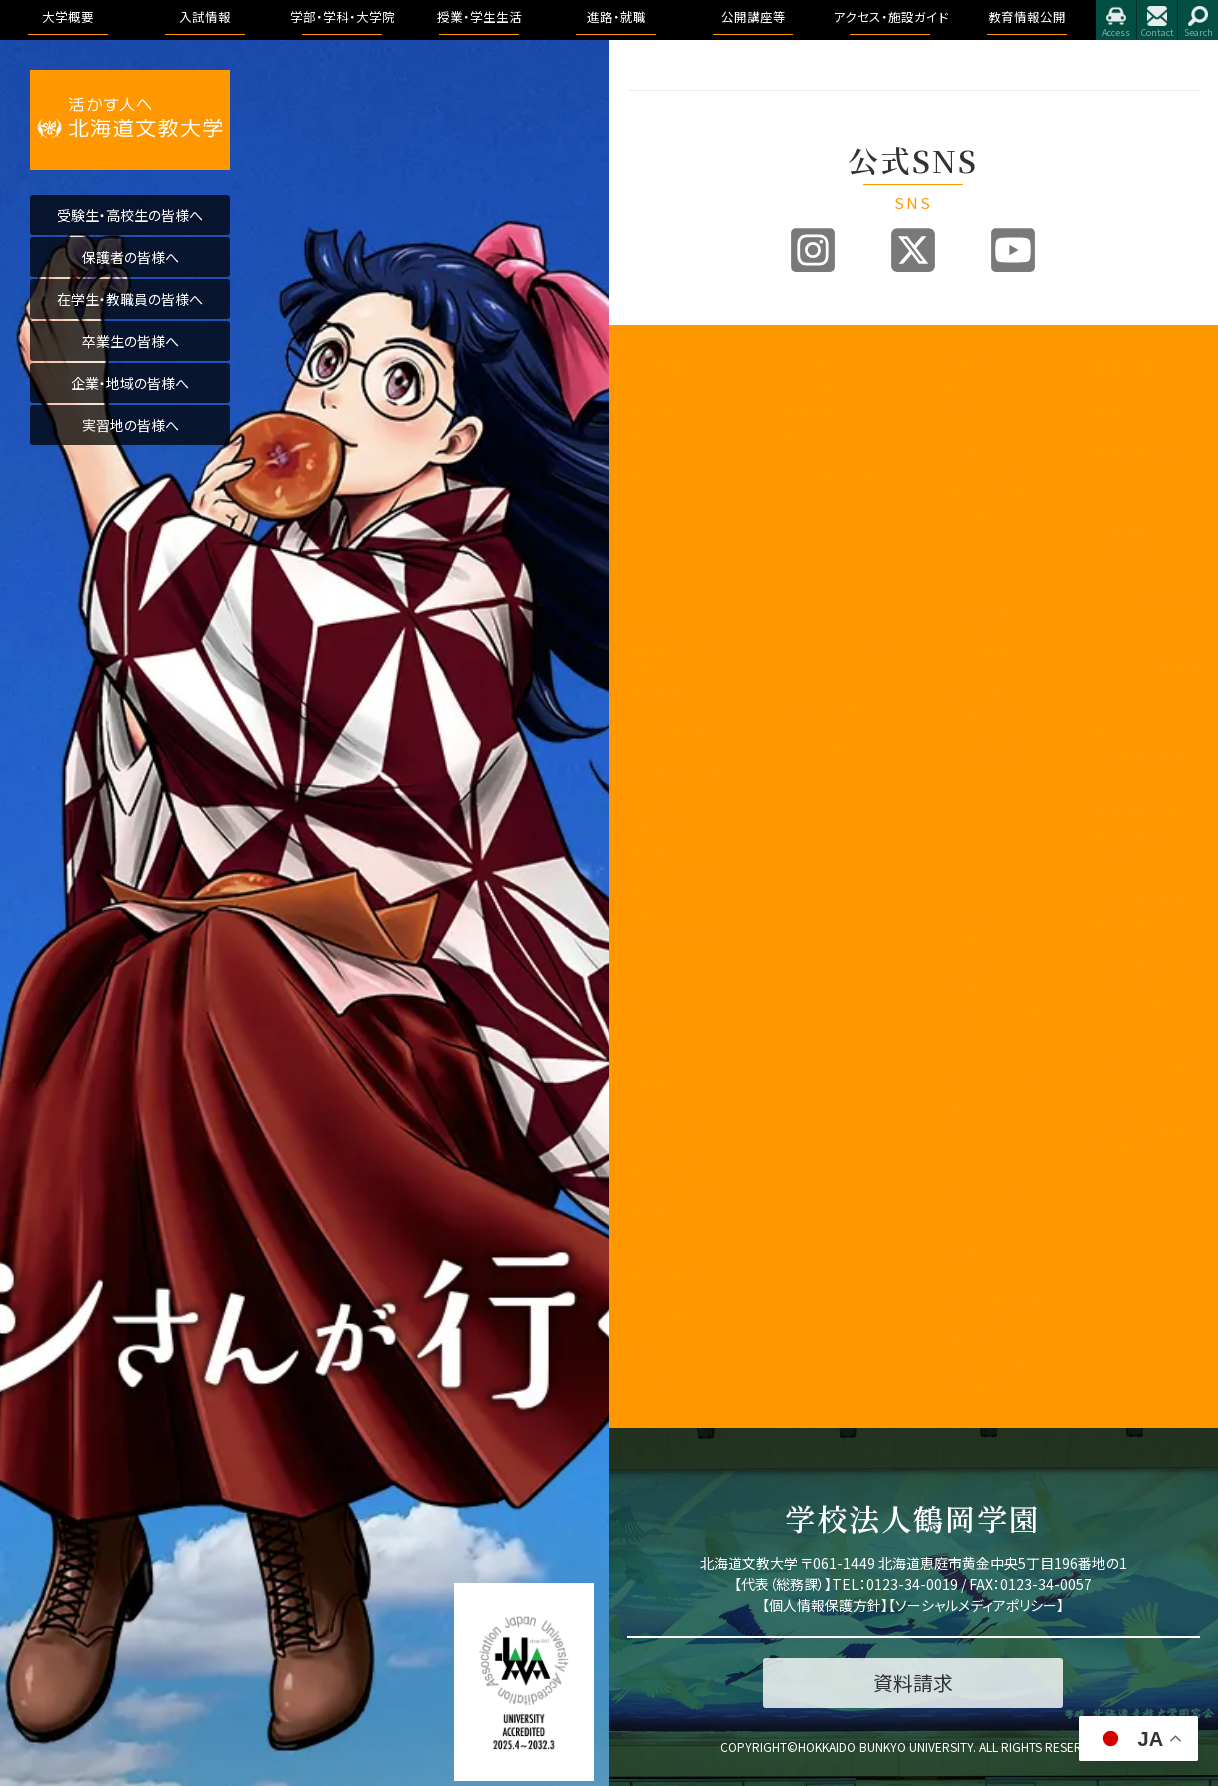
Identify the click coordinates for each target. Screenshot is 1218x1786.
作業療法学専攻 (1005, 661)
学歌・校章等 (663, 606)
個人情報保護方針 (825, 1605)
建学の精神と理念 (678, 412)
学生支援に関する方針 (680, 740)
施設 (1107, 733)
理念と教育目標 (1138, 878)
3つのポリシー (667, 498)
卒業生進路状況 (1139, 452)
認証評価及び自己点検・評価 (680, 820)
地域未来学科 (992, 761)
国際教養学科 (992, 430)
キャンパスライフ (989, 1083)
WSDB (956, 1128)
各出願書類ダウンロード (836, 615)
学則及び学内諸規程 (680, 985)
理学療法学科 (992, 920)
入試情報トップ (825, 389)
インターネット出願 (835, 646)
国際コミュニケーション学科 (998, 462)
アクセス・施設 (1134, 1004)
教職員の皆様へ (672, 1085)
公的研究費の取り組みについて (680, 1242)
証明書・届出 (974, 1254)
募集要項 (809, 412)
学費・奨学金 (974, 1339)
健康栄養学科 (992, 715)
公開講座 (653, 1062)
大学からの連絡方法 (991, 1200)
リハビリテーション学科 (998, 573)
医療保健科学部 (983, 493)
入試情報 (811, 367)
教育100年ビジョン (680, 444)
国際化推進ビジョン (680, 1282)
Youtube (1013, 250)
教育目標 (653, 475)
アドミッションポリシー (836, 530)
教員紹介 (653, 629)
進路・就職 (1125, 367)
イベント (1117, 575)
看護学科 (998, 525)
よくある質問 (818, 748)
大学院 (957, 989)
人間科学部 (970, 692)
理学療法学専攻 (1005, 621)
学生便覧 (964, 1231)
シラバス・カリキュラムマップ (991, 1160)
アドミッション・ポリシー (1147, 1036)
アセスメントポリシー (680, 530)
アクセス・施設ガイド (1147, 678)
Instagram (813, 250)
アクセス (1116, 20)
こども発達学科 (996, 738)
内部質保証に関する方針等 (680, 780)
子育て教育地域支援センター (680, 883)
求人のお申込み (1139, 475)
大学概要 (655, 367)
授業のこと (968, 1105)
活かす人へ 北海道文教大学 (130, 120)
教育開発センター (677, 851)
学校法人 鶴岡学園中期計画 (1147, 1138)
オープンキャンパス (836, 444)
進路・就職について (1147, 421)
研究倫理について (677, 1375)
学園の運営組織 (672, 583)
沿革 (640, 560)
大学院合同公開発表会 (1147, 607)
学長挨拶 (653, 389)
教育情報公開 (1136, 810)
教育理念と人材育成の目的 (991, 1020)
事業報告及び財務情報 (680, 661)
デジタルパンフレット (836, 678)
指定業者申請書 (1139, 756)
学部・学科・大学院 (991, 376)
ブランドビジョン (828, 498)
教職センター (664, 913)
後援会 (646, 1107)
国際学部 (964, 407)
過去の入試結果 (828, 560)
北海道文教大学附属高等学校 (680, 1162)
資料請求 (809, 583)
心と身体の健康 (982, 1362)
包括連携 (653, 1016)
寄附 (640, 1352)
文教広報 (653, 1039)
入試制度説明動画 (835, 475)
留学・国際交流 (980, 1385)
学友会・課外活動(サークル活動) (991, 1308)
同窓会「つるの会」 (678, 1130)
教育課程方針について (680, 701)
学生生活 (964, 1277)
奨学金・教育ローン (836, 718)
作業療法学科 (992, 943)
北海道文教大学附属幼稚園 (680, 1202)
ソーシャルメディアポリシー (976, 1605)
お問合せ (1157, 20)
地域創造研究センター (680, 945)
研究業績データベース (680, 1321)
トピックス (1121, 389)
